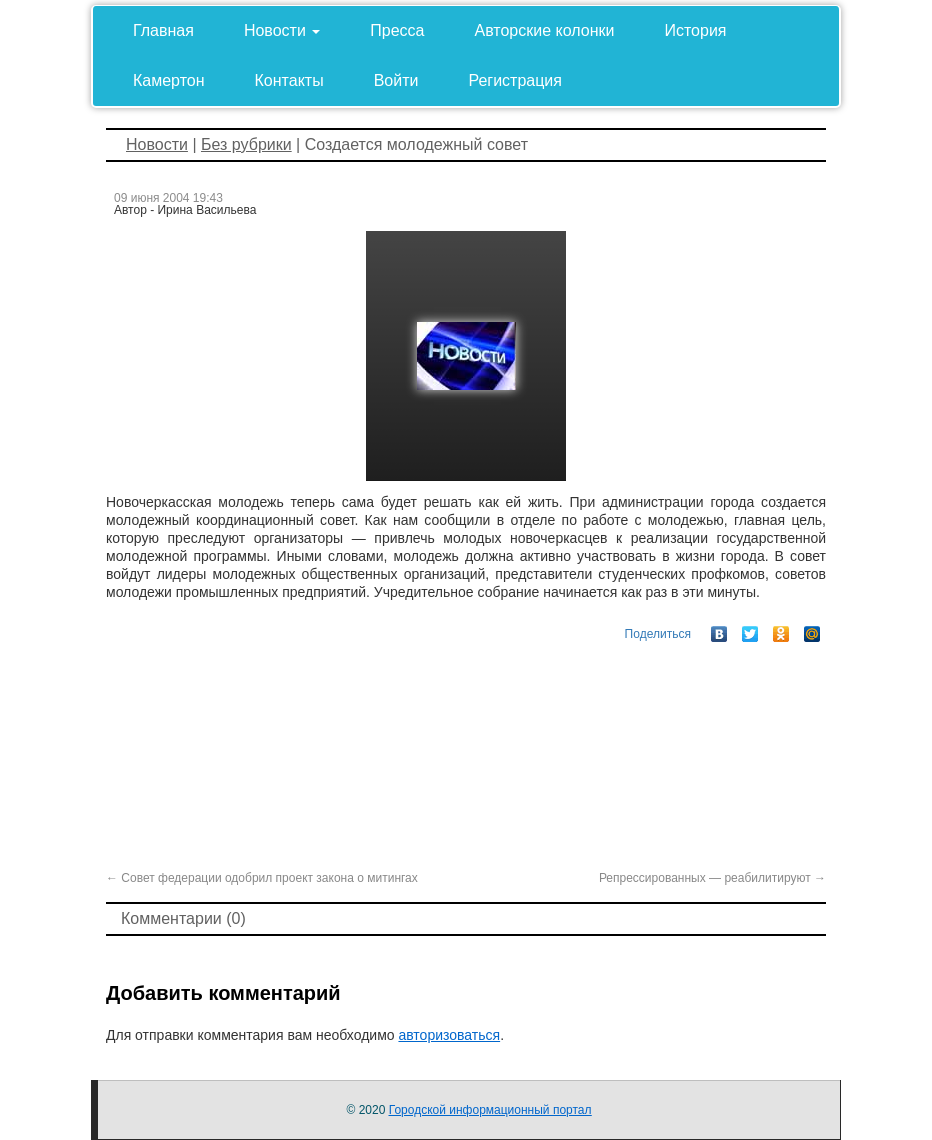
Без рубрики (246, 144)
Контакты (289, 80)
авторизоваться (449, 1035)
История (695, 30)
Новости (282, 30)
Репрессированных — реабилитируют (712, 878)
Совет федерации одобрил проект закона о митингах (262, 878)
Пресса (397, 30)
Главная (163, 30)
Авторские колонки (545, 30)
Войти (396, 80)
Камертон (169, 80)
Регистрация (515, 80)
